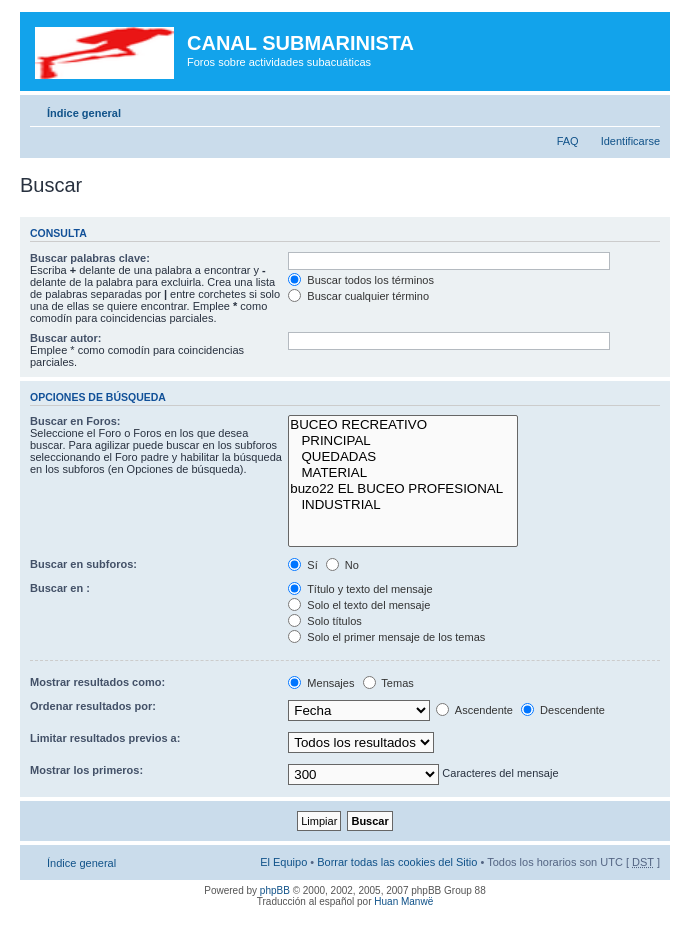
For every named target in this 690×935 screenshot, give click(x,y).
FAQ (568, 141)
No (342, 565)
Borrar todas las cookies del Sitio (397, 862)
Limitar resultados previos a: (105, 738)
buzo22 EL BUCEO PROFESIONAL (403, 489)
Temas (388, 683)
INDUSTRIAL (403, 505)
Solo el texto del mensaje (359, 605)
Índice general (84, 113)
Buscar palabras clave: (90, 258)
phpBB (275, 890)
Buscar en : (60, 588)
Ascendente (474, 710)
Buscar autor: (66, 338)
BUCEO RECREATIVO (403, 425)
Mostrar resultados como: (97, 682)
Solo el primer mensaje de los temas (386, 637)
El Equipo (283, 862)
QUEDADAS (403, 457)
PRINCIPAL (403, 441)
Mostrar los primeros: (86, 770)
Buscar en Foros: (75, 421)
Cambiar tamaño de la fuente (645, 109)
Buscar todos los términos (361, 280)
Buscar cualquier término (358, 296)
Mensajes (321, 683)
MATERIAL (403, 473)
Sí (302, 565)
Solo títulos (324, 621)
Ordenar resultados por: (93, 706)
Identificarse (630, 141)
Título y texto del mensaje (360, 589)
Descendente (563, 710)
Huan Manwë (403, 901)
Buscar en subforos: (83, 564)
